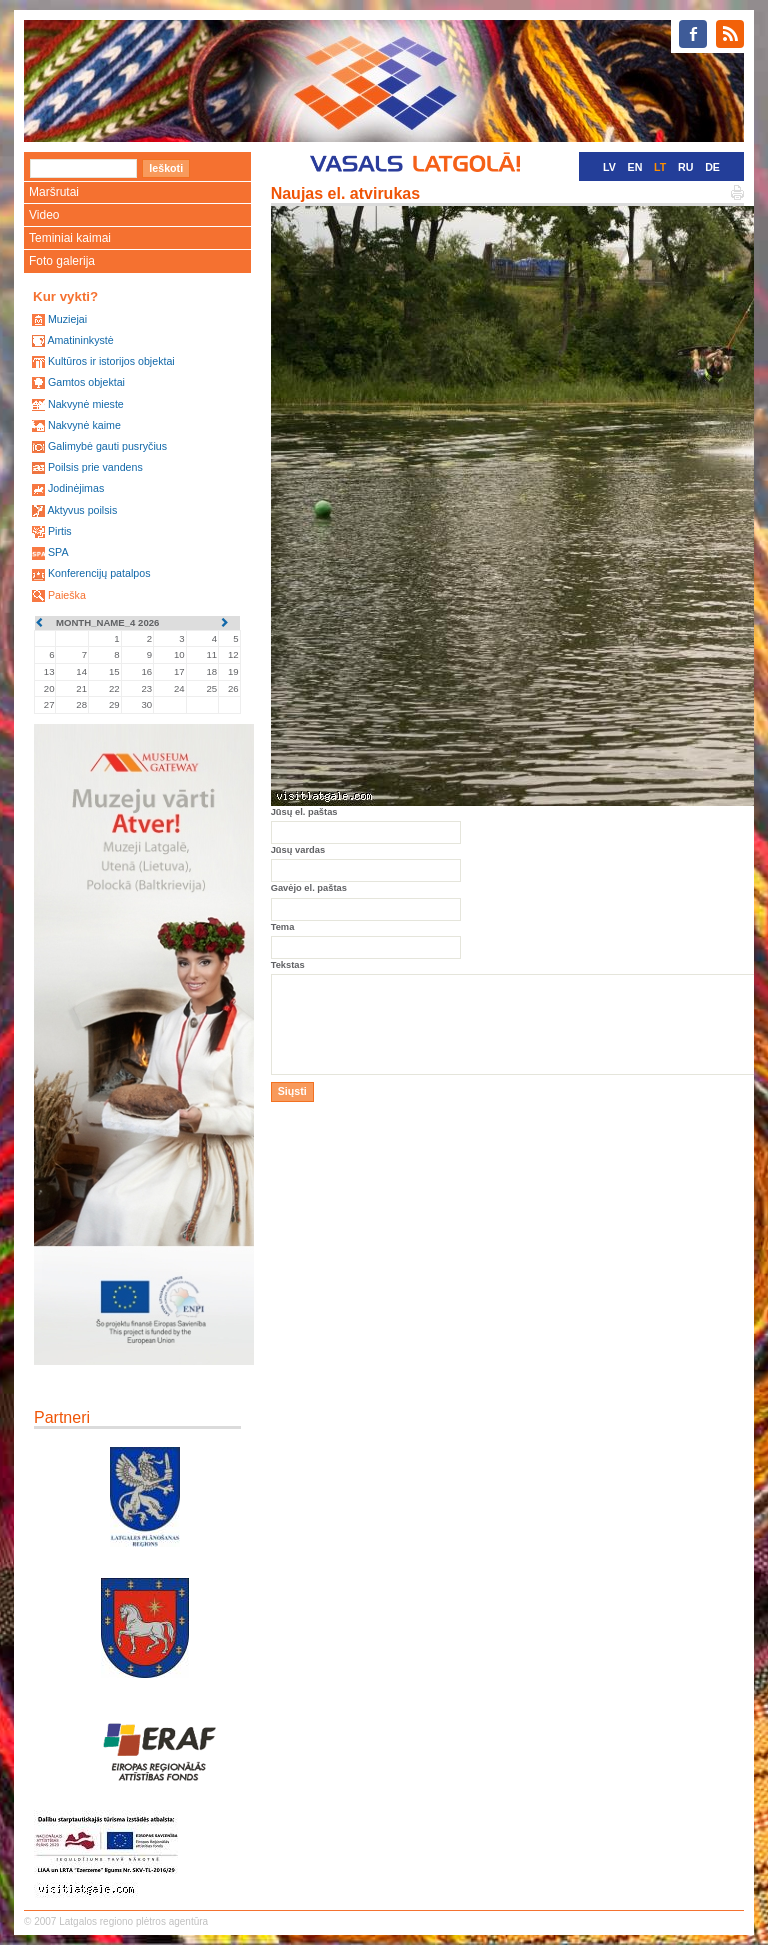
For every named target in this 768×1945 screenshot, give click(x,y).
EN (635, 167)
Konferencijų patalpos (99, 573)
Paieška (67, 595)
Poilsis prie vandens (95, 467)
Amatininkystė (80, 340)
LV (609, 167)
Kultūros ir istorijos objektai (111, 361)
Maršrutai (54, 192)
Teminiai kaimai (70, 238)
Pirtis (60, 531)
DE (712, 167)
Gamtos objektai (86, 382)
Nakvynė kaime (84, 425)
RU (685, 167)
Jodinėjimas (76, 488)
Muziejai (67, 319)
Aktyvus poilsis (82, 510)
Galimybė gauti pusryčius (107, 446)
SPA (58, 552)
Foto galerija (62, 261)
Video (44, 215)
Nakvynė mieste (86, 404)
